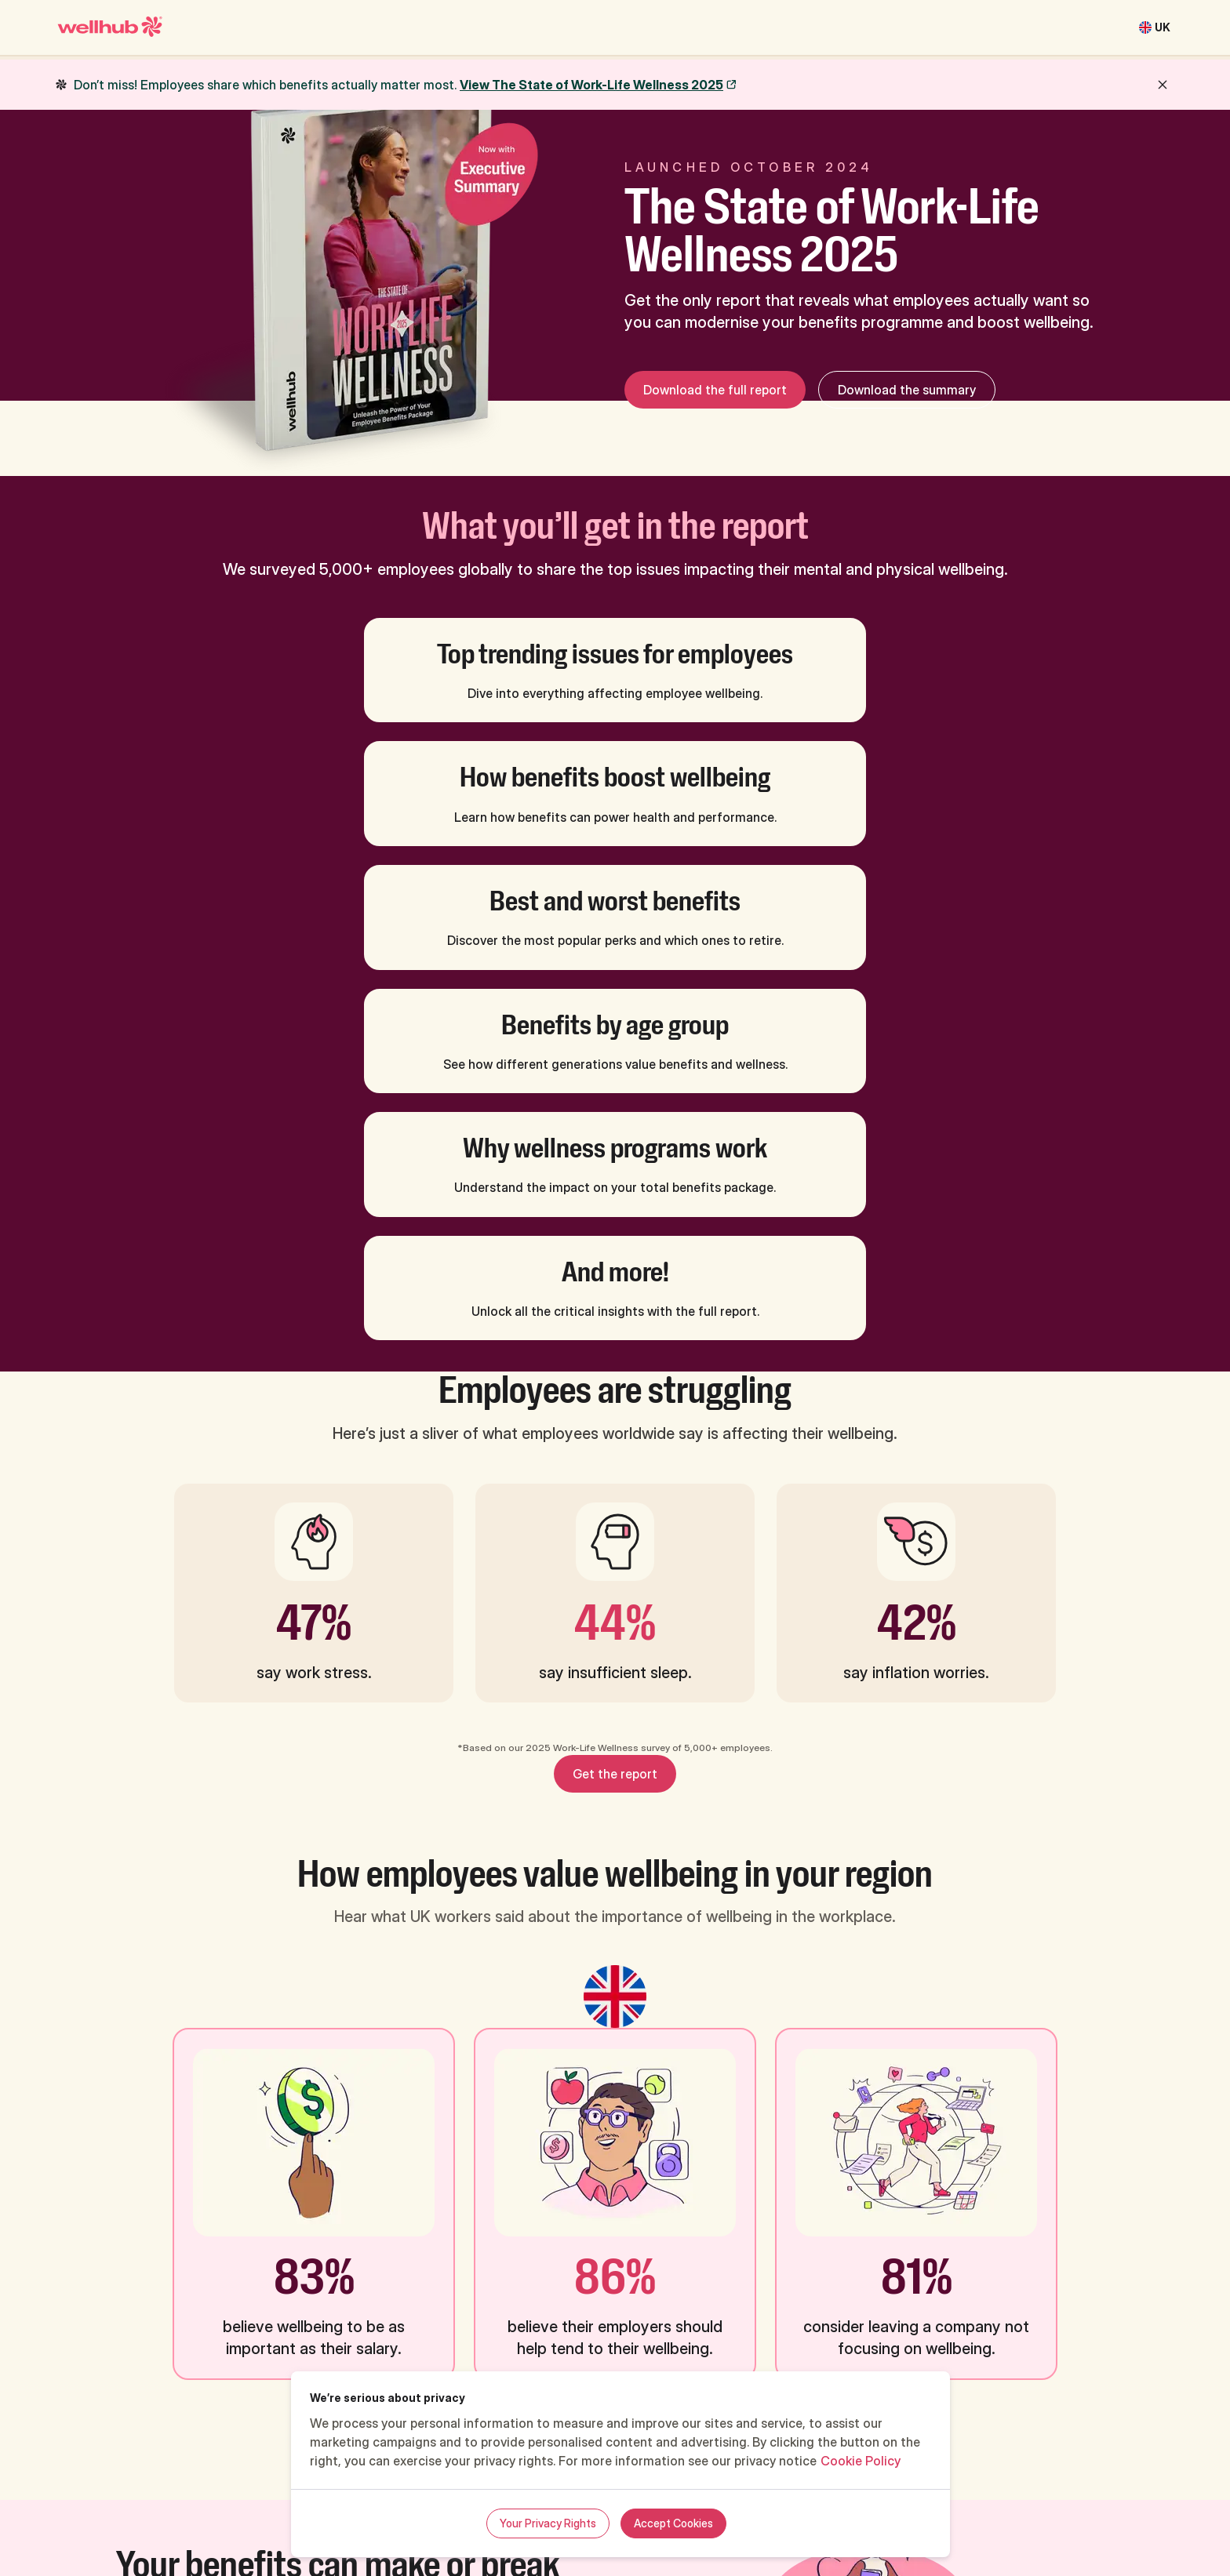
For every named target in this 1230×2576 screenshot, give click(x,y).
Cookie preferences (1053, 2505)
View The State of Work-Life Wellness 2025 (591, 85)
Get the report (615, 1403)
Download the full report (715, 390)
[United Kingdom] (1154, 27)
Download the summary (907, 390)
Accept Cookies (673, 2523)
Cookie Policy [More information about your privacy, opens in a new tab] (861, 2461)
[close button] (1162, 84)
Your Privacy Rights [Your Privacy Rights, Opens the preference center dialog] (548, 2523)
